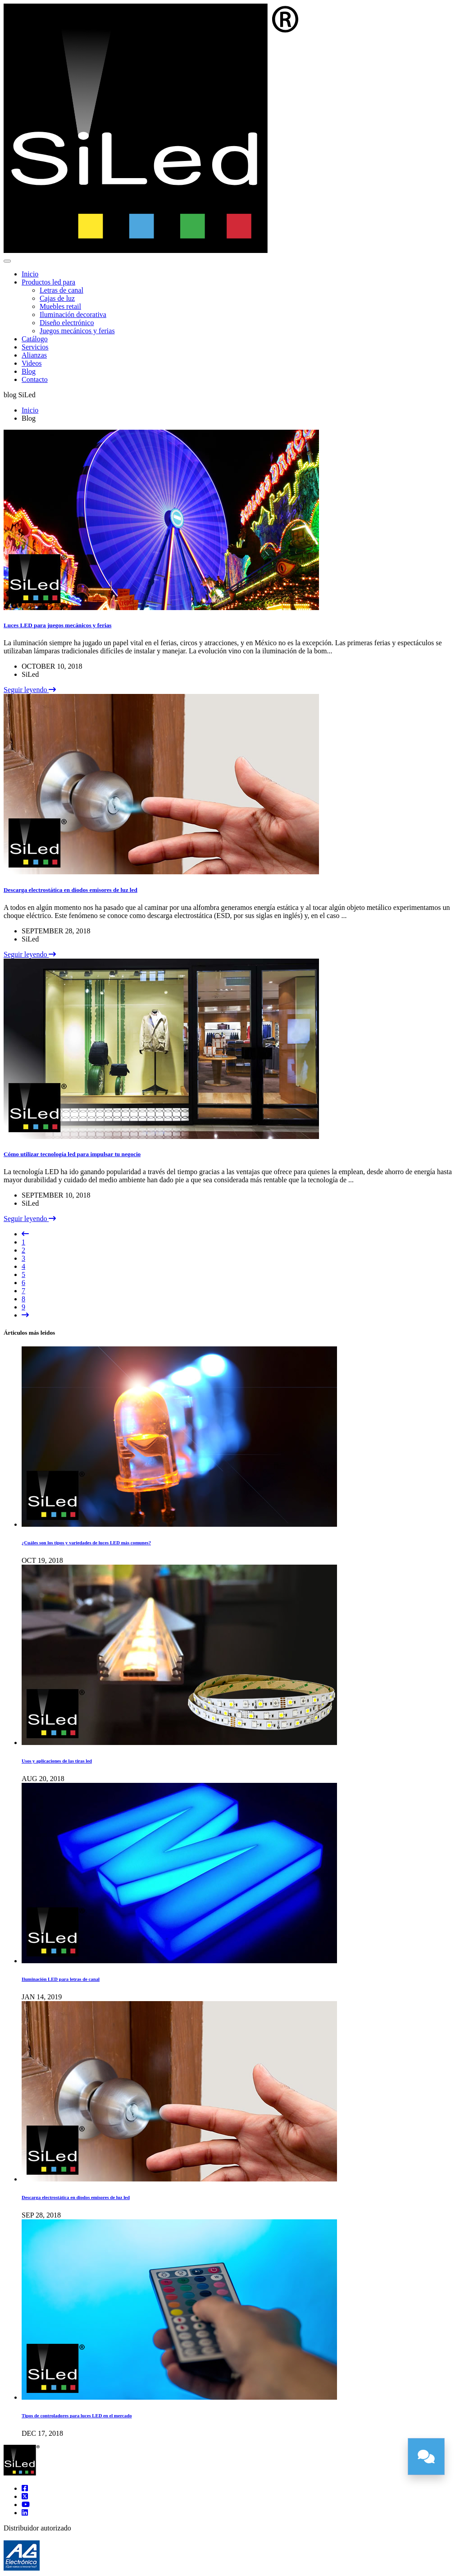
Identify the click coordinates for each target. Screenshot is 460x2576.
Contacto (35, 379)
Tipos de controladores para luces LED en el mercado (77, 2415)
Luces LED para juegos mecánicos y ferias (58, 625)
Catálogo (35, 339)
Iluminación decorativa (73, 314)
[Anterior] (25, 1234)
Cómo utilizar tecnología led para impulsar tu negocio (72, 1154)
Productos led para (48, 282)
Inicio (30, 274)
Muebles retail (60, 306)
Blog (29, 371)
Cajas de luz (57, 298)
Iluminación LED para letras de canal (61, 1979)
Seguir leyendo (30, 689)
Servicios (35, 347)
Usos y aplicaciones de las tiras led (57, 1760)
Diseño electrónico (67, 322)
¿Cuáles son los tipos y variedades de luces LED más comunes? (86, 1542)
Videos (31, 363)
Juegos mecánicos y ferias (77, 331)
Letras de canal (61, 290)
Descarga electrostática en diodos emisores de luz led (70, 889)
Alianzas (34, 355)
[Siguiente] (25, 1315)
